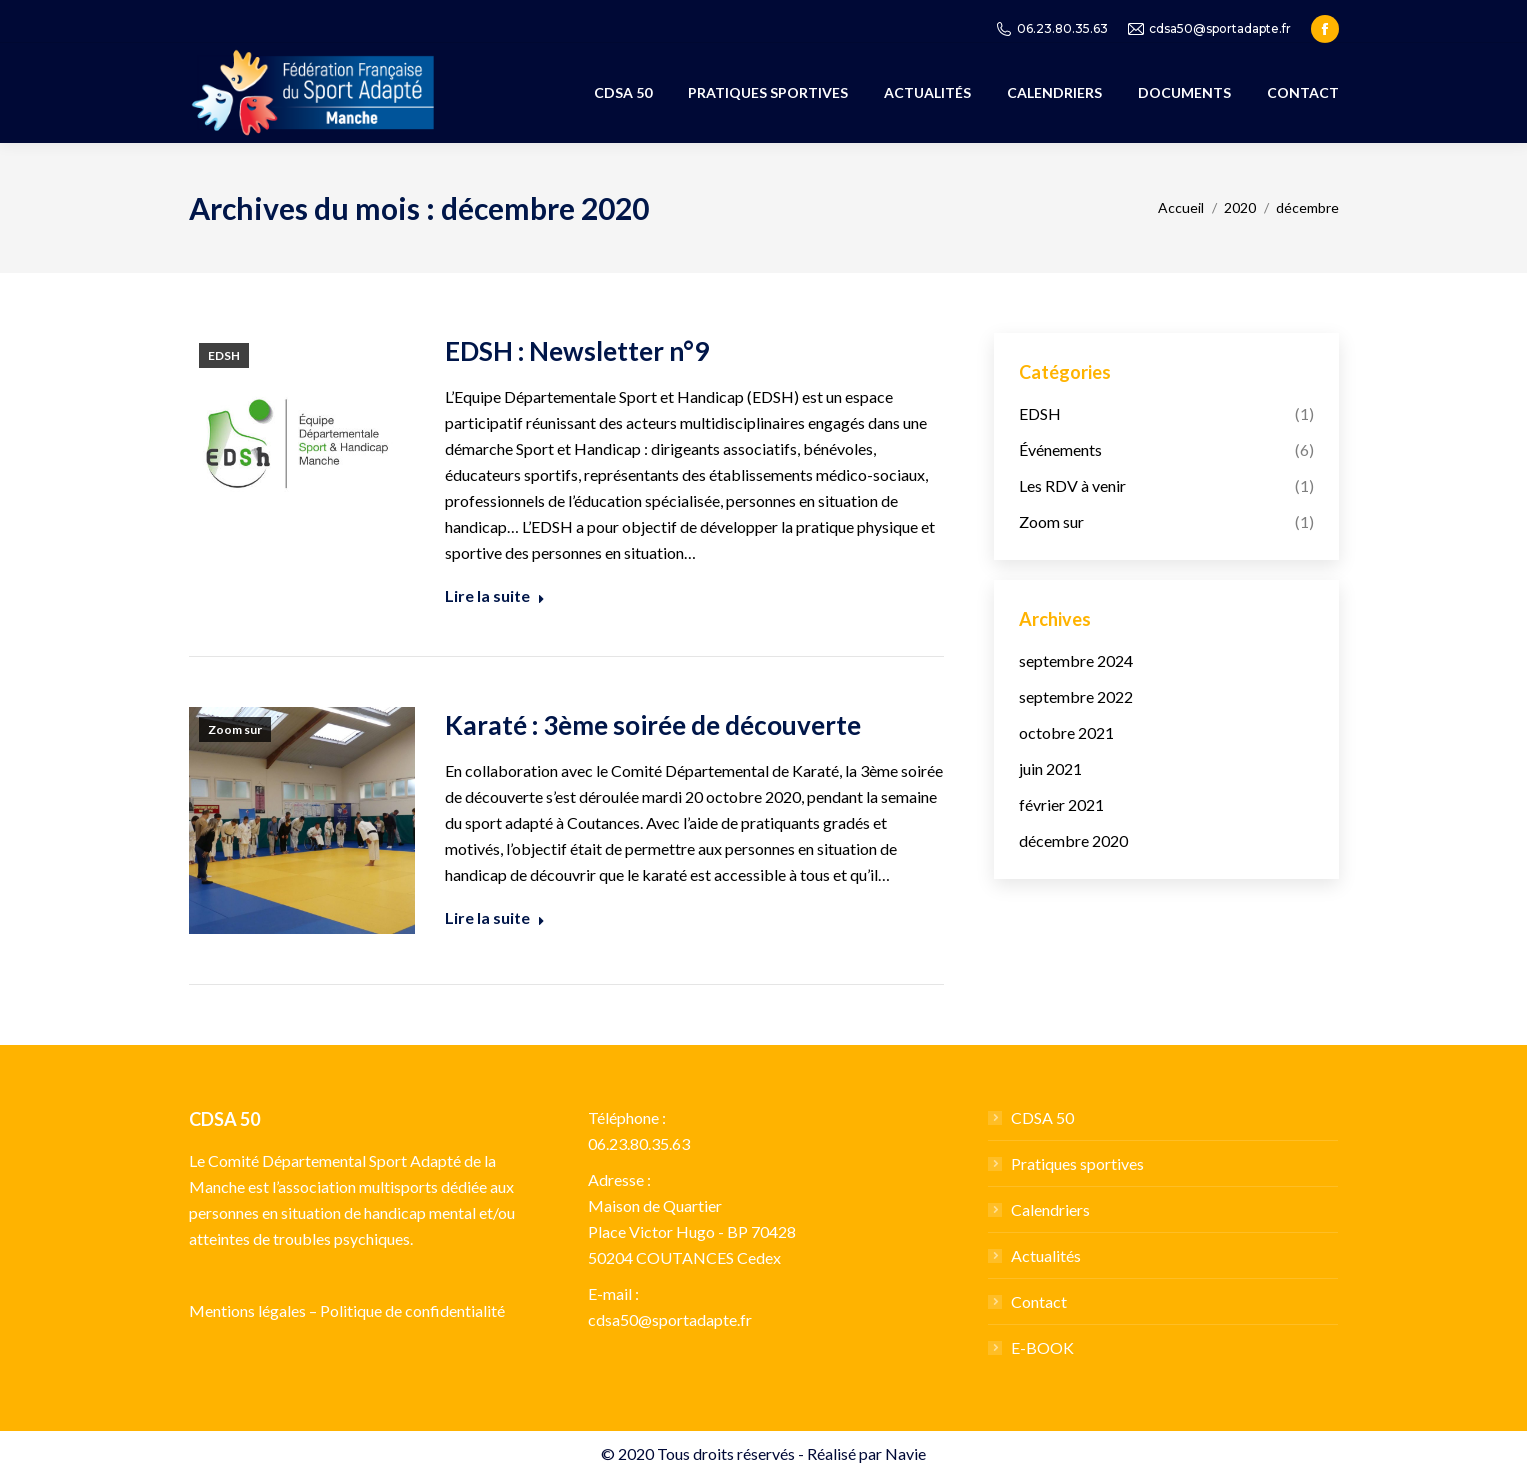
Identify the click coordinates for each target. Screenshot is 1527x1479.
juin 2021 (1050, 768)
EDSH (224, 355)
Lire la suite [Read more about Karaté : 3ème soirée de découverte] (495, 917)
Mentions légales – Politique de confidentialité (347, 1310)
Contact (1039, 1301)
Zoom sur (235, 729)
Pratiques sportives (1077, 1163)
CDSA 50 (1042, 1117)
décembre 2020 (1073, 840)
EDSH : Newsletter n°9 (577, 351)
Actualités (1046, 1255)
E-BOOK (1042, 1347)
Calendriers (1050, 1209)
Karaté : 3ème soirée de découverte (653, 725)
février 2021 (1061, 804)
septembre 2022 (1076, 696)
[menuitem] (623, 93)
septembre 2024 (1076, 660)
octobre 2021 (1066, 732)
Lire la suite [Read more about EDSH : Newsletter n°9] (495, 595)
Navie (905, 1453)
